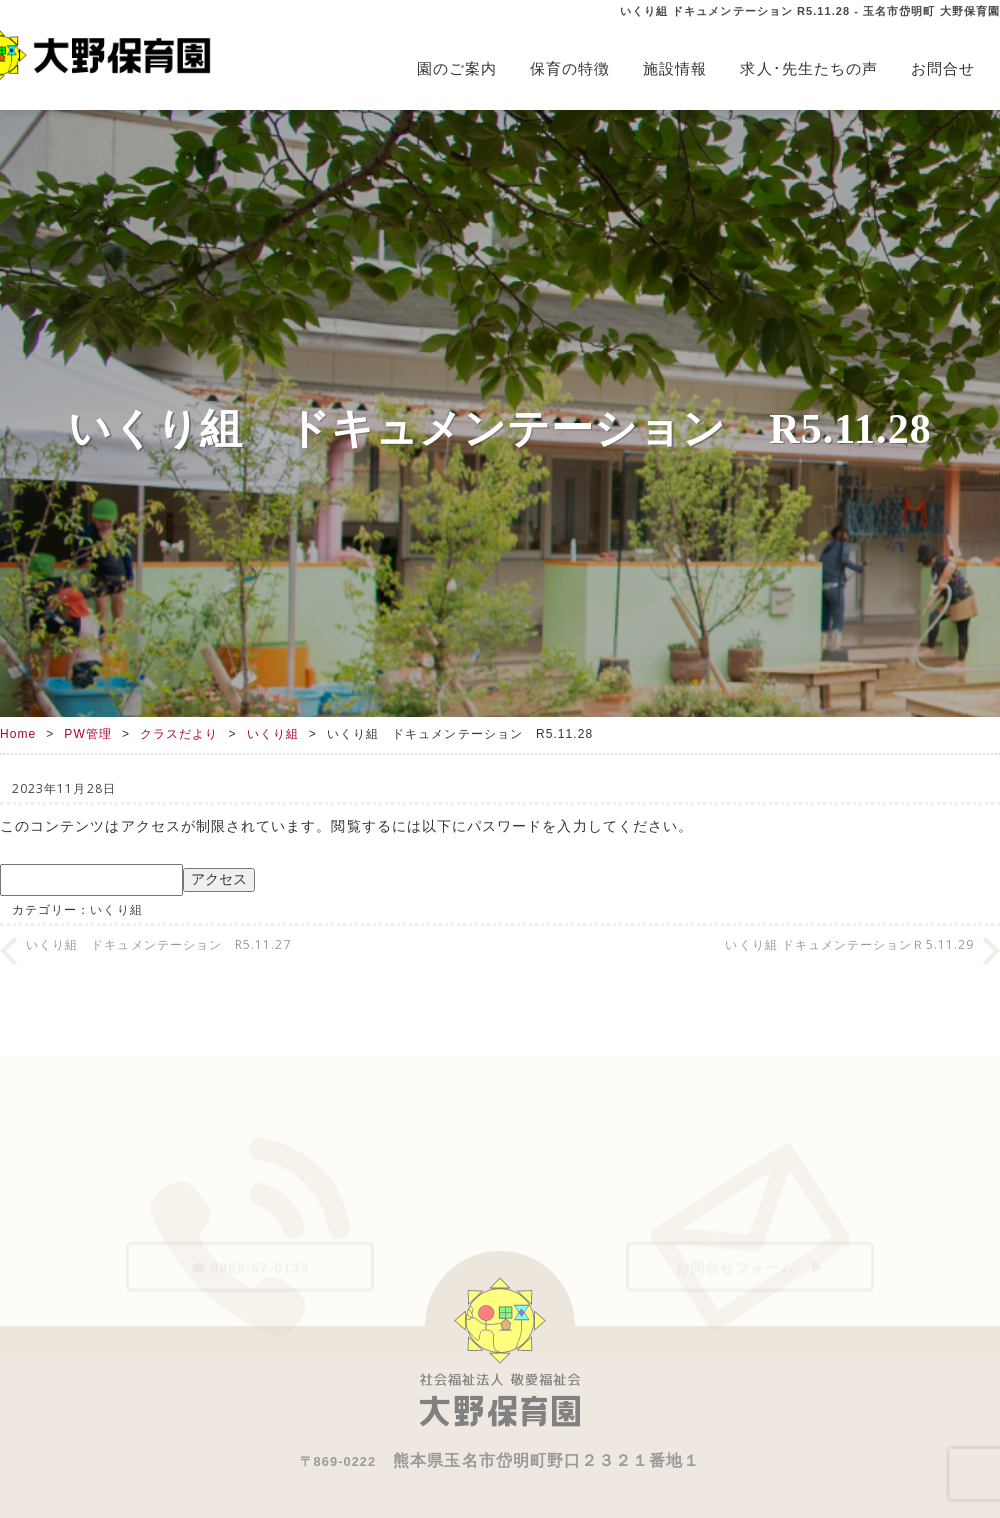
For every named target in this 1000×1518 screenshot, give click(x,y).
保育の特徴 (570, 68)
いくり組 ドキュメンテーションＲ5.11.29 (849, 944)
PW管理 (88, 734)
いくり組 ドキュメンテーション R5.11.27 (159, 944)
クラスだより (179, 734)
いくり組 (273, 734)
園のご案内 (457, 68)
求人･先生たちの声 (809, 68)
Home (18, 734)
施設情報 (675, 68)
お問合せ (943, 68)
